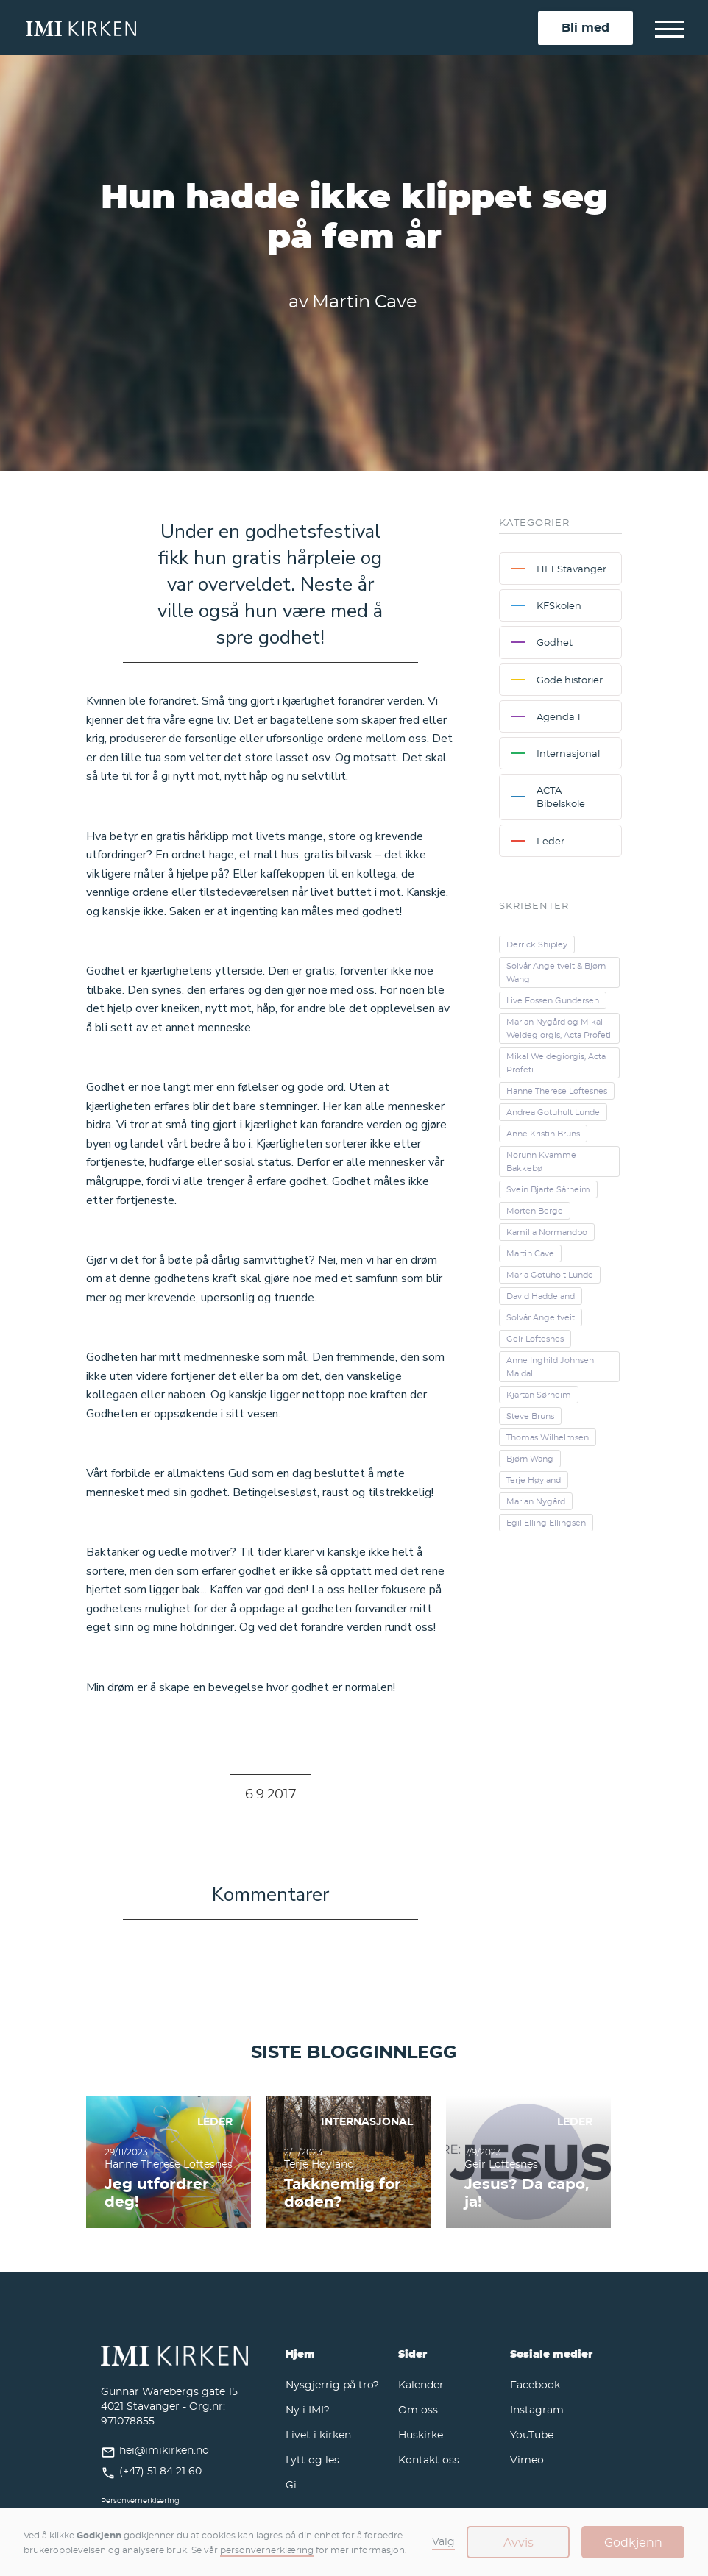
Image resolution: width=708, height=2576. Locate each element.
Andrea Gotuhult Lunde (553, 1112)
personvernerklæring (267, 2549)
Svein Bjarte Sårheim (548, 1189)
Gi (291, 2484)
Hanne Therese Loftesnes (556, 1091)
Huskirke (420, 2434)
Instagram (537, 2409)
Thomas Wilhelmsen (547, 1437)
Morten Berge (534, 1211)
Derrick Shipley (536, 944)
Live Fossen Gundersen (552, 1000)
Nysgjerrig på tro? (332, 2384)
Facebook (535, 2384)
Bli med (585, 27)
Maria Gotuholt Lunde (549, 1275)
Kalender (421, 2384)
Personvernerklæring (140, 2500)
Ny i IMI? (308, 2409)
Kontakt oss (428, 2459)
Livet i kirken (318, 2434)
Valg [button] (443, 2541)
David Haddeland (540, 1296)
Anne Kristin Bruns (543, 1133)
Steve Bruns (530, 1416)
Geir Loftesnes (535, 1339)
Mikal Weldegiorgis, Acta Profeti (556, 1063)
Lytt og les (312, 2459)
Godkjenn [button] (633, 2542)
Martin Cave (530, 1253)
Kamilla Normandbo (546, 1232)
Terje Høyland (533, 1480)
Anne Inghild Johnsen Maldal (550, 1366)
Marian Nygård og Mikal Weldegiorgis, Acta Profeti (558, 1028)
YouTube (531, 2434)
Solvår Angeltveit (540, 1317)
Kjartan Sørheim (538, 1395)
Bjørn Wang (529, 1459)
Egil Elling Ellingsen (546, 1523)
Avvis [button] (518, 2542)
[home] (282, 27)
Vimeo (527, 2459)
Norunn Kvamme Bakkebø (541, 1161)
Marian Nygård (535, 1501)
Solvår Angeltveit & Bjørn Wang (556, 972)
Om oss (418, 2409)
